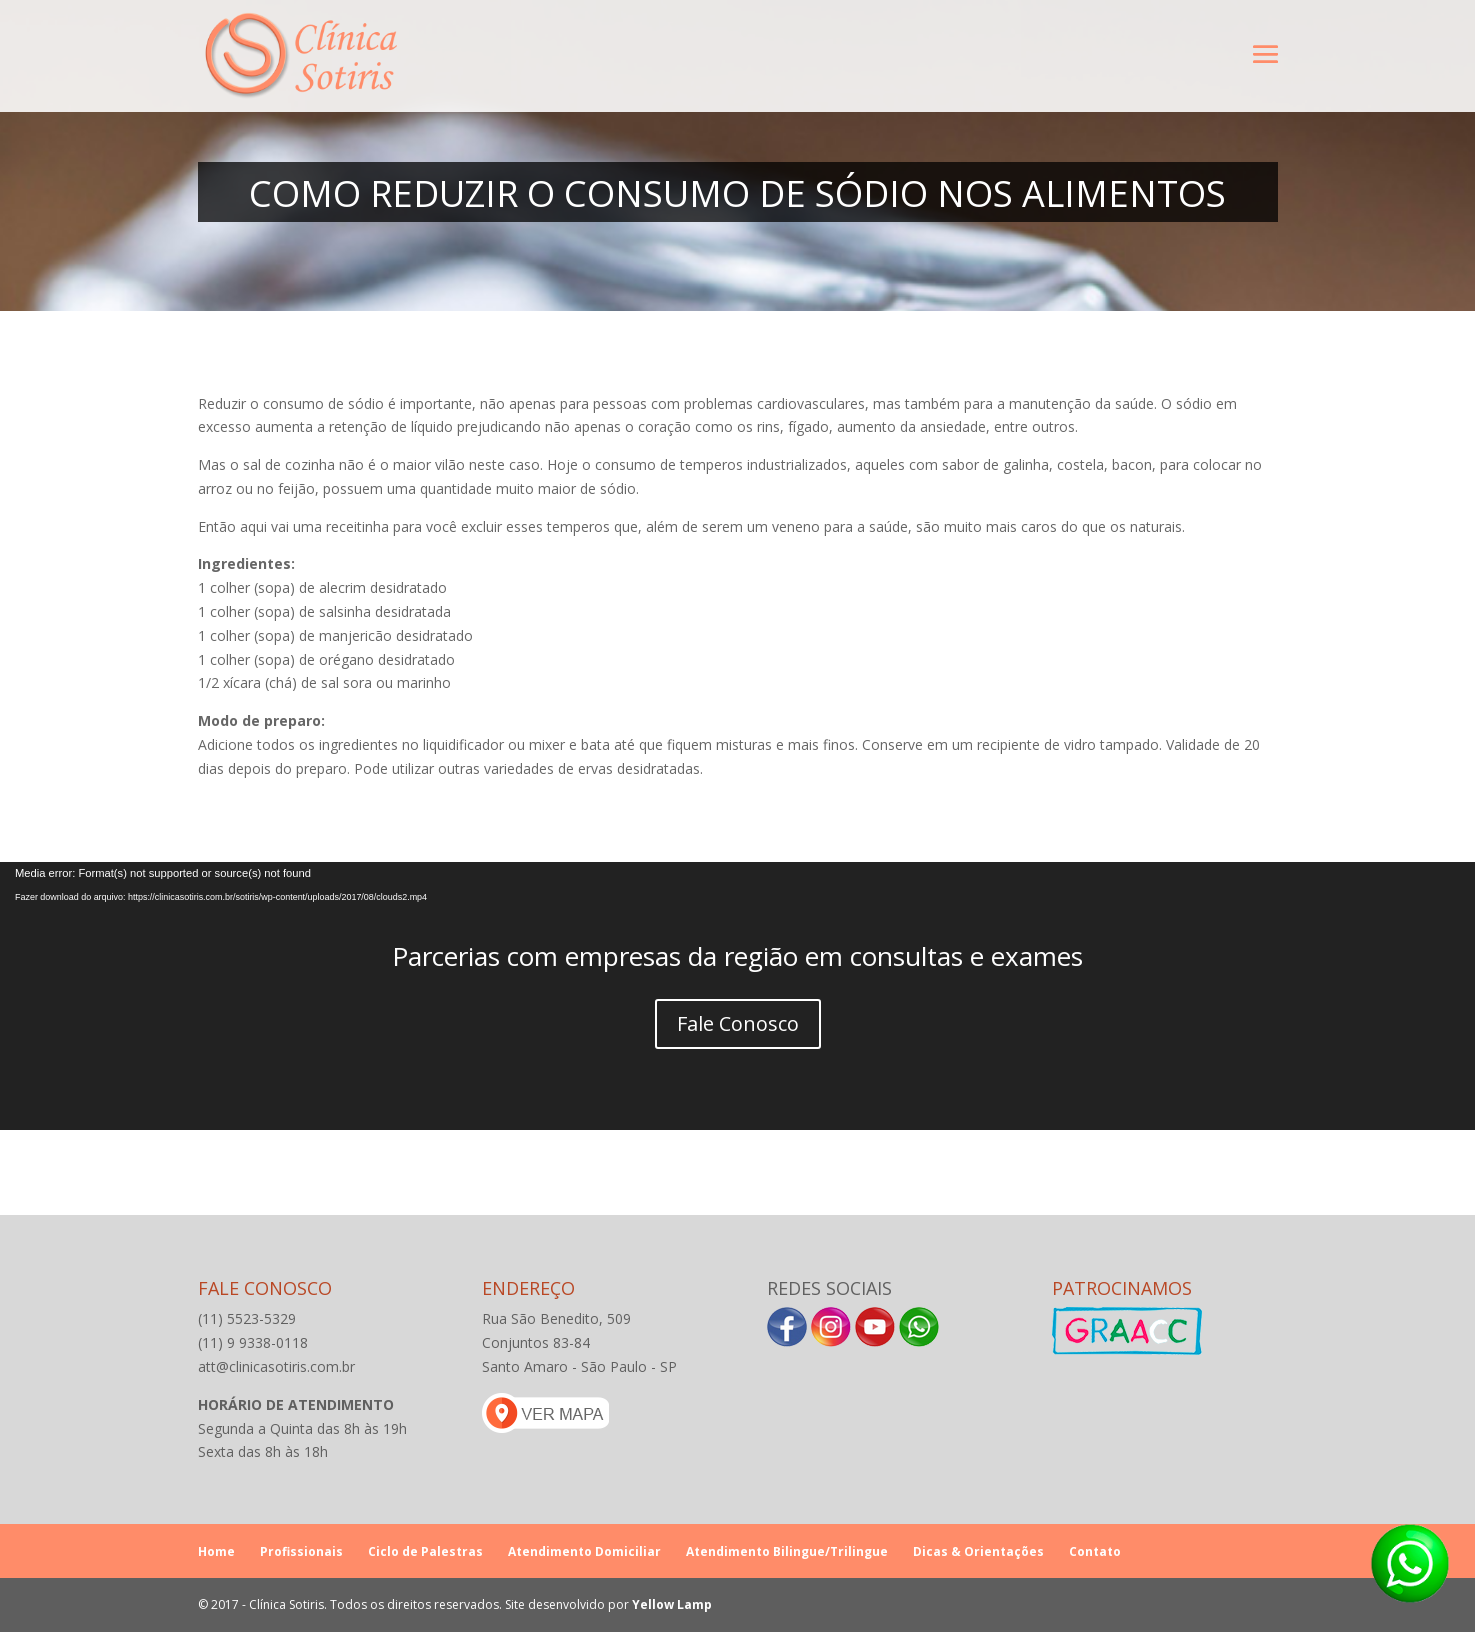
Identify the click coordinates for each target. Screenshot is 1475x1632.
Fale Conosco (738, 1023)
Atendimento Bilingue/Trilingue (787, 1551)
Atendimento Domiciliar (584, 1551)
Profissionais (301, 1551)
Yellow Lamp (672, 1604)
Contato (1095, 1551)
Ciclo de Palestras (425, 1551)
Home (216, 1551)
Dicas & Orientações (978, 1551)
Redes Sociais (829, 1288)
